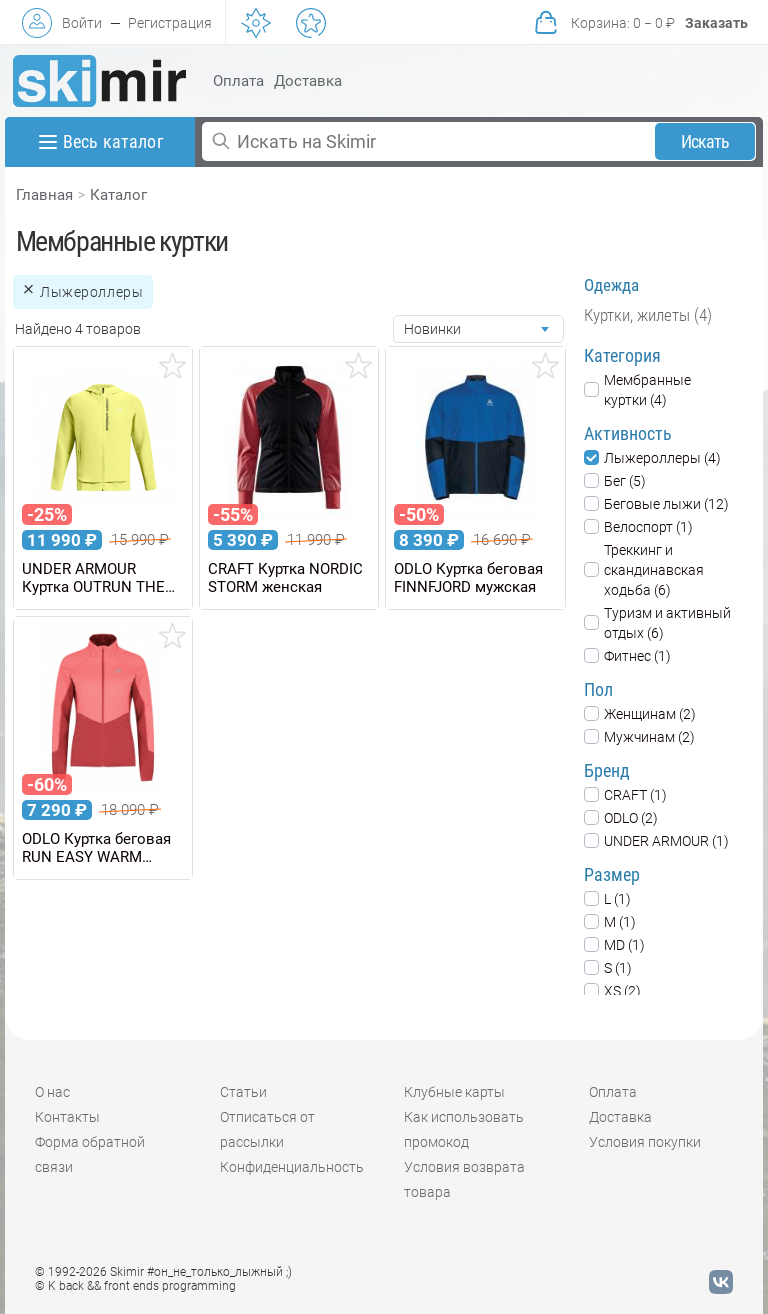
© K (135, 1286)
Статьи (243, 1092)
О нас (52, 1092)
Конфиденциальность (292, 1167)
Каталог (118, 195)
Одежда (611, 285)
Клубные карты (454, 1092)
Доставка (308, 81)
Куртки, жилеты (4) (648, 315)
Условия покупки (645, 1142)
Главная (44, 195)
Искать (705, 141)
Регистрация (170, 23)
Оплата (238, 81)
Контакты (67, 1117)
